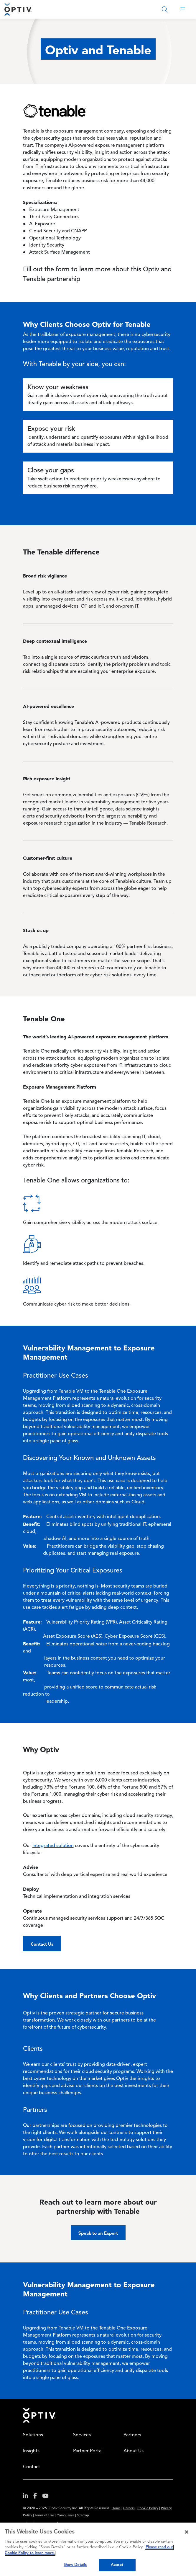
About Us (133, 2451)
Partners (132, 2435)
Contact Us (42, 1944)
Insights (31, 2451)
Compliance (65, 2515)
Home (39, 2415)
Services (82, 2435)
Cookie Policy (147, 2508)
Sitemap (83, 2515)
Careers (129, 2508)
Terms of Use (44, 2515)
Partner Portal (88, 2451)
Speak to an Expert (98, 2233)
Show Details (75, 2565)
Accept (117, 2565)
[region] (98, 2549)
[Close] (186, 2532)
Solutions (33, 2435)
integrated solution (53, 1846)
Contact (31, 2467)
